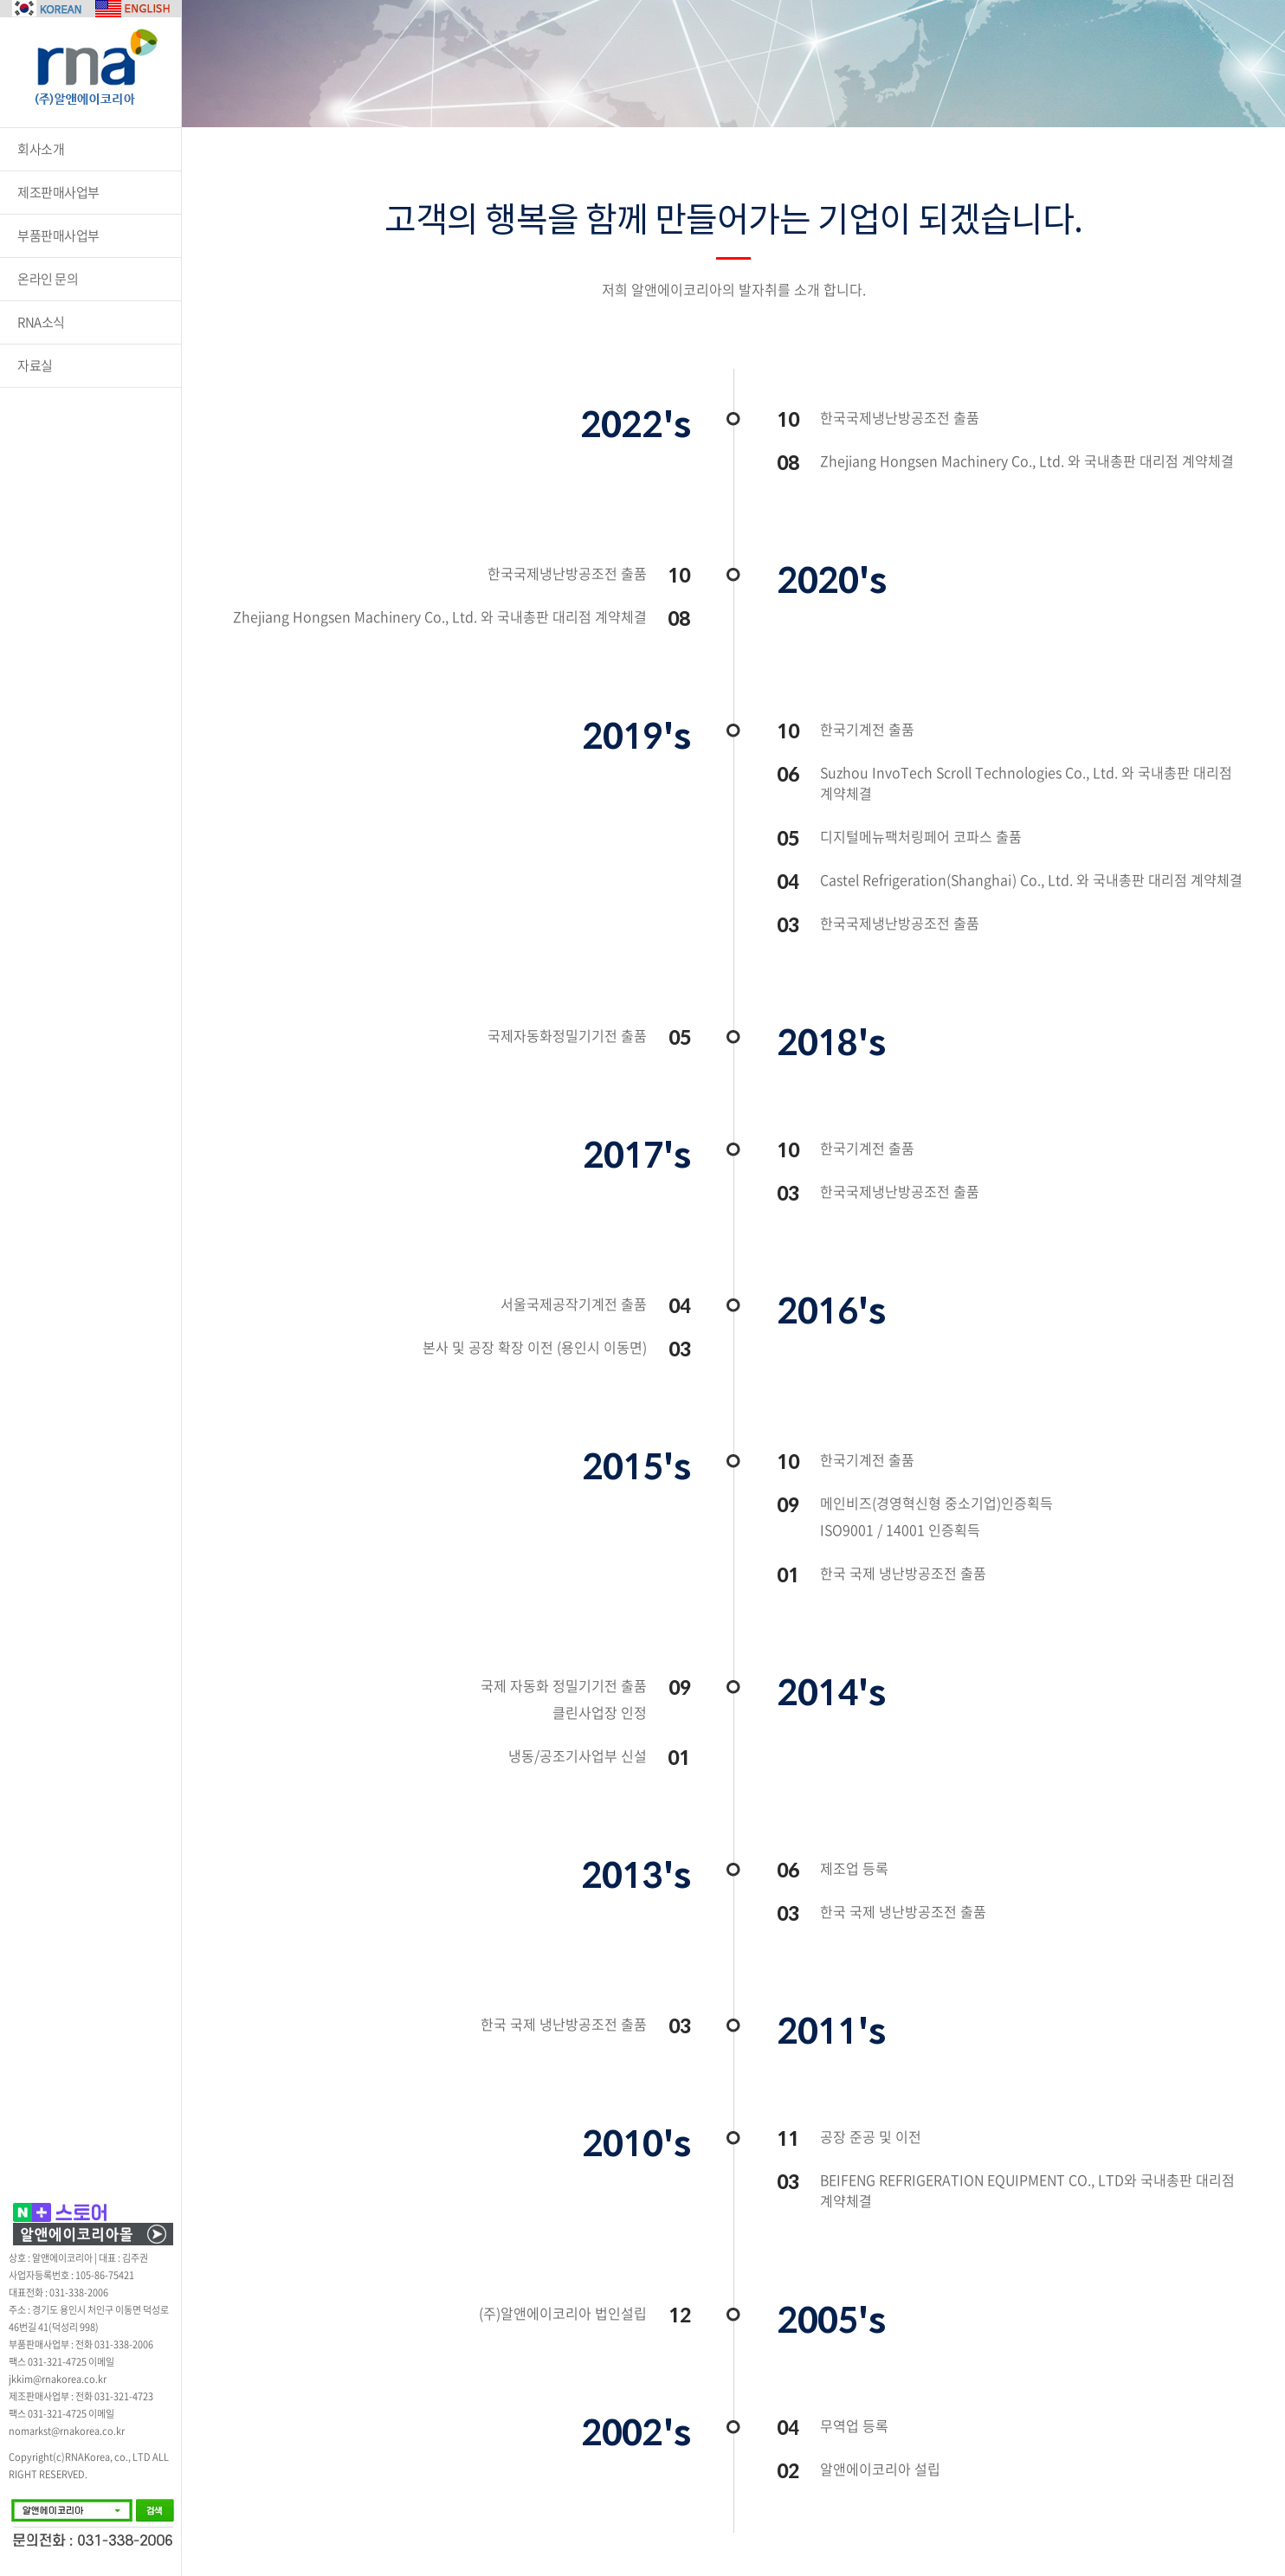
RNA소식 (41, 322)
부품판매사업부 (58, 235)
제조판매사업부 (58, 192)
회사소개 (40, 148)
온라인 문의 (47, 278)
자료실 (35, 365)
